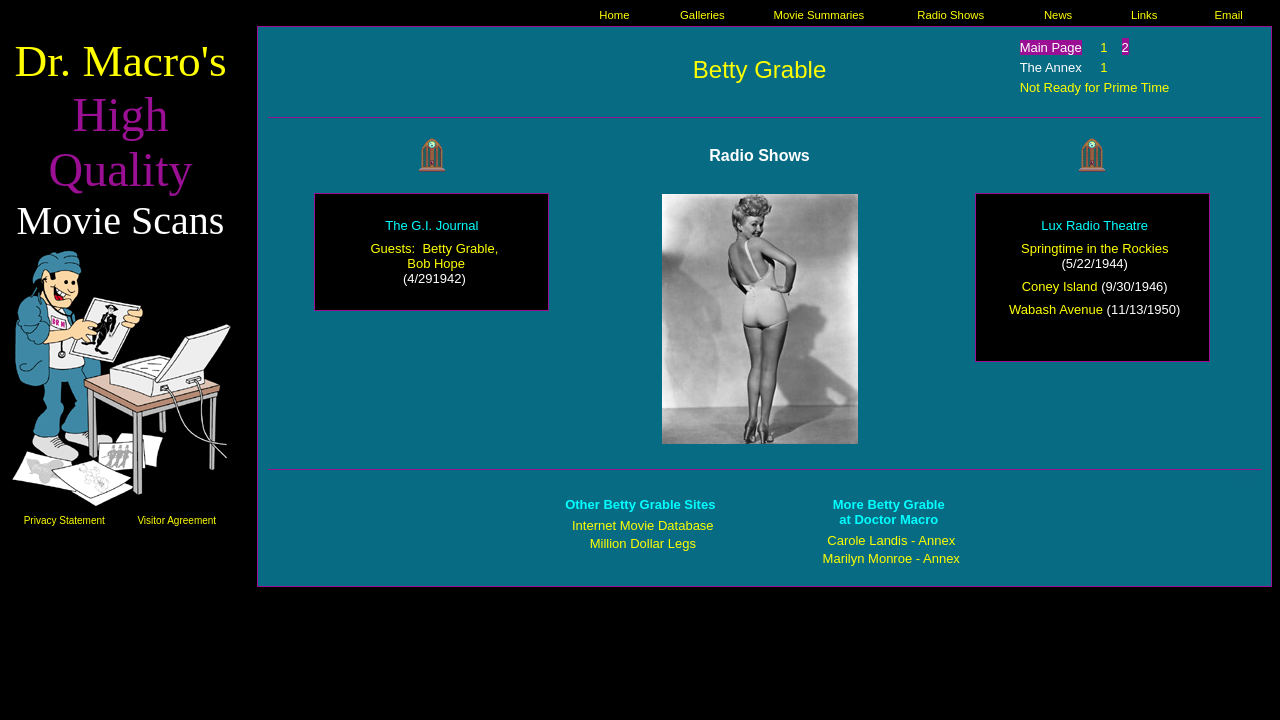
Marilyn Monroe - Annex (891, 558)
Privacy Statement (64, 520)
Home (614, 15)
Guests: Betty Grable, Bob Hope (434, 256)
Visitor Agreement (176, 520)
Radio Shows (950, 15)
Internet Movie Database (643, 525)
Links (1144, 15)
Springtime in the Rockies (1094, 248)
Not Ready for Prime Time (1095, 87)
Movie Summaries (819, 15)
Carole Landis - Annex (891, 540)
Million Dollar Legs (643, 543)
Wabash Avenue (1056, 309)
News (1058, 15)
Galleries (702, 15)
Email (1229, 15)
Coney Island (1060, 286)
